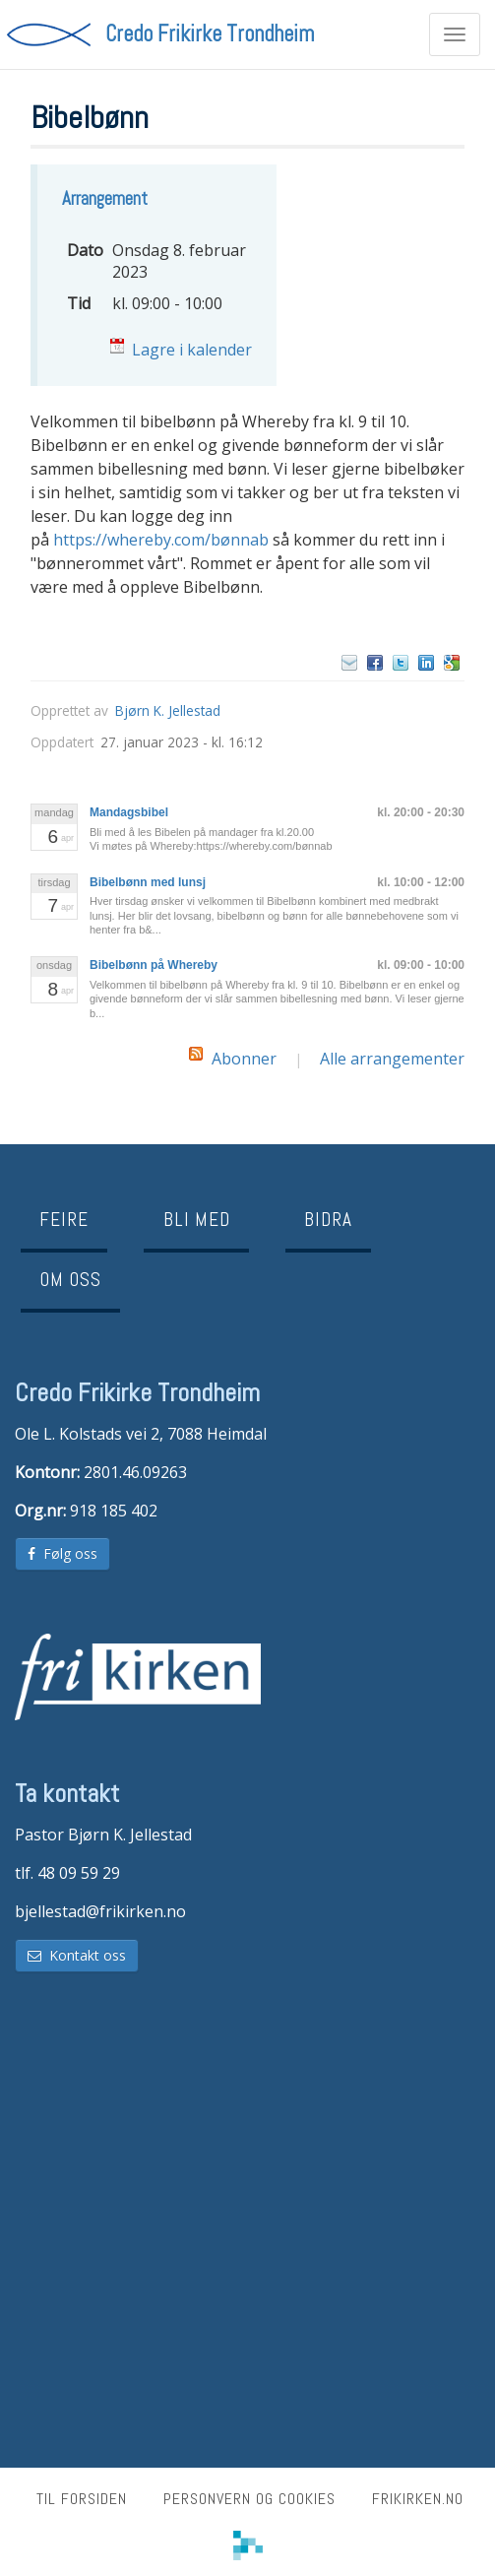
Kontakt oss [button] (77, 1955)
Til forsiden (81, 2498)
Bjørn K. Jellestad (167, 710)
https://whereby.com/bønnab (161, 539)
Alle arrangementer (392, 1058)
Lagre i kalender (192, 349)
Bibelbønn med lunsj (148, 882)
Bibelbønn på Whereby (153, 965)
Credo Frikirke (209, 34)
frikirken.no (418, 2498)
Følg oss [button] (62, 1553)
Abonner (244, 1058)
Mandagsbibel (129, 812)
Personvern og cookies (249, 2498)
